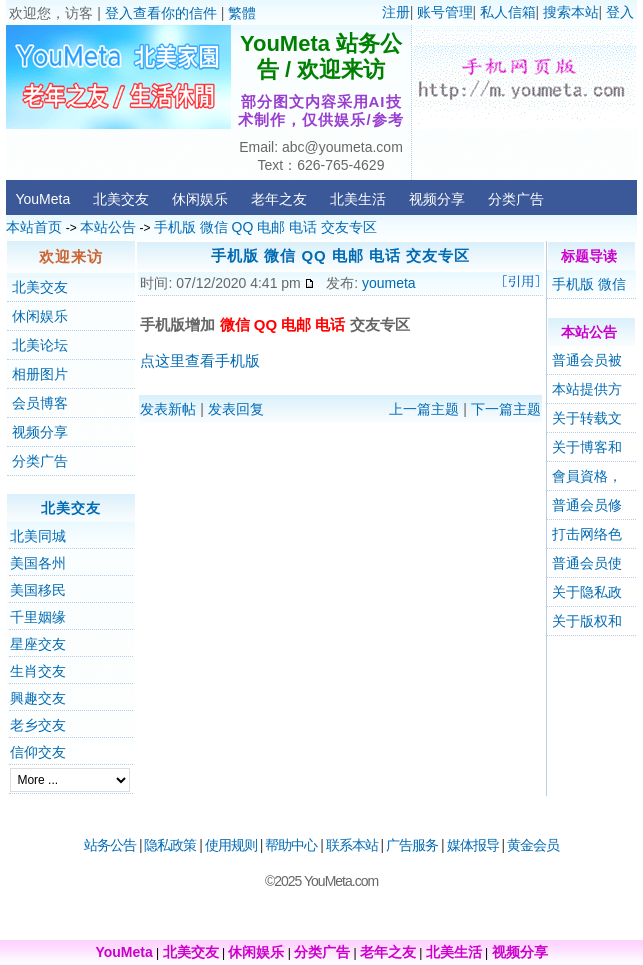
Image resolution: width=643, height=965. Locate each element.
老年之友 (279, 199)
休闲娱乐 (200, 199)
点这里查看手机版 (200, 360)
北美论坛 (40, 345)
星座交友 (38, 644)
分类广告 (516, 199)
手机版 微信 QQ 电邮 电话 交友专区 (265, 227)
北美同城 (38, 536)
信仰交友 (38, 752)
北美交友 (121, 199)
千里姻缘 (38, 617)
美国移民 (38, 590)
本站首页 (34, 227)
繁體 (242, 13)
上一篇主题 (424, 409)
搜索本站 (571, 12)
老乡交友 (38, 725)
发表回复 (236, 409)
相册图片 (40, 374)
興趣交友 (38, 698)
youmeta (389, 283)
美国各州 (38, 563)
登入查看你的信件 (161, 13)
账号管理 (445, 12)
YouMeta (42, 199)
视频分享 (437, 199)
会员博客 (40, 403)
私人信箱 (508, 12)
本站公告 (108, 227)
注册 (396, 12)
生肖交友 (38, 671)
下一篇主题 (506, 409)
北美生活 (358, 199)
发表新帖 (168, 409)
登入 (620, 12)
